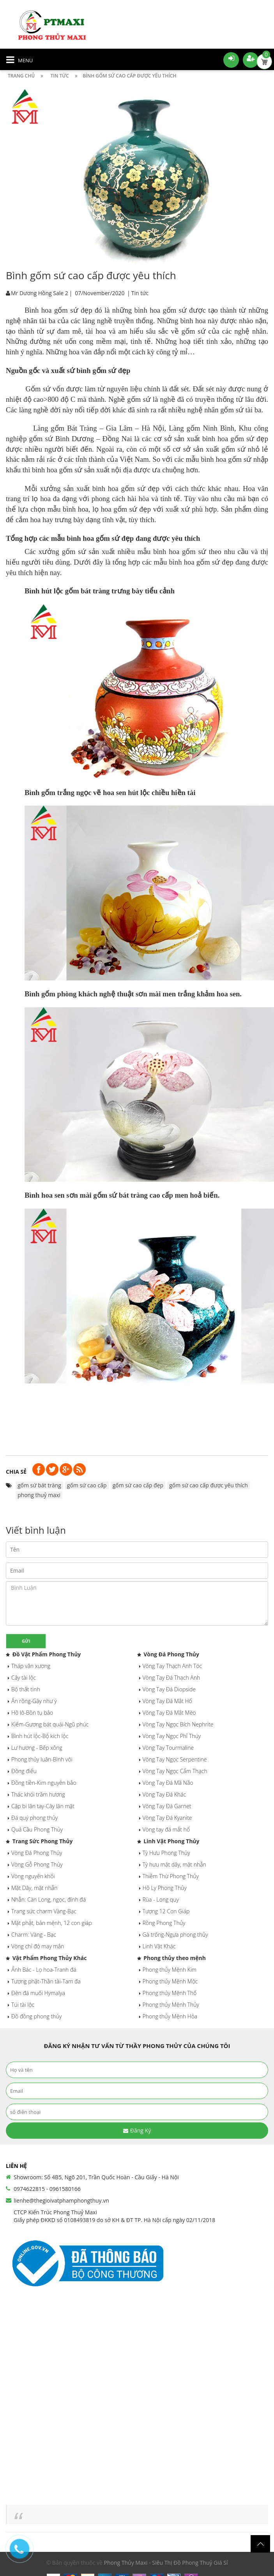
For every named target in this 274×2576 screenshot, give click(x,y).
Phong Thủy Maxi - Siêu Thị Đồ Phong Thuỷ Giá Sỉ (166, 2562)
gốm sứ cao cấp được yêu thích (208, 1485)
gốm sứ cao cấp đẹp (138, 1485)
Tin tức (139, 293)
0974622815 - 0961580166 (47, 2188)
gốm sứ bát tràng (39, 1485)
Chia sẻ (16, 1471)
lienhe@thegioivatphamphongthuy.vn (61, 2200)
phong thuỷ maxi (39, 1495)
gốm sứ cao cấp (87, 1485)
